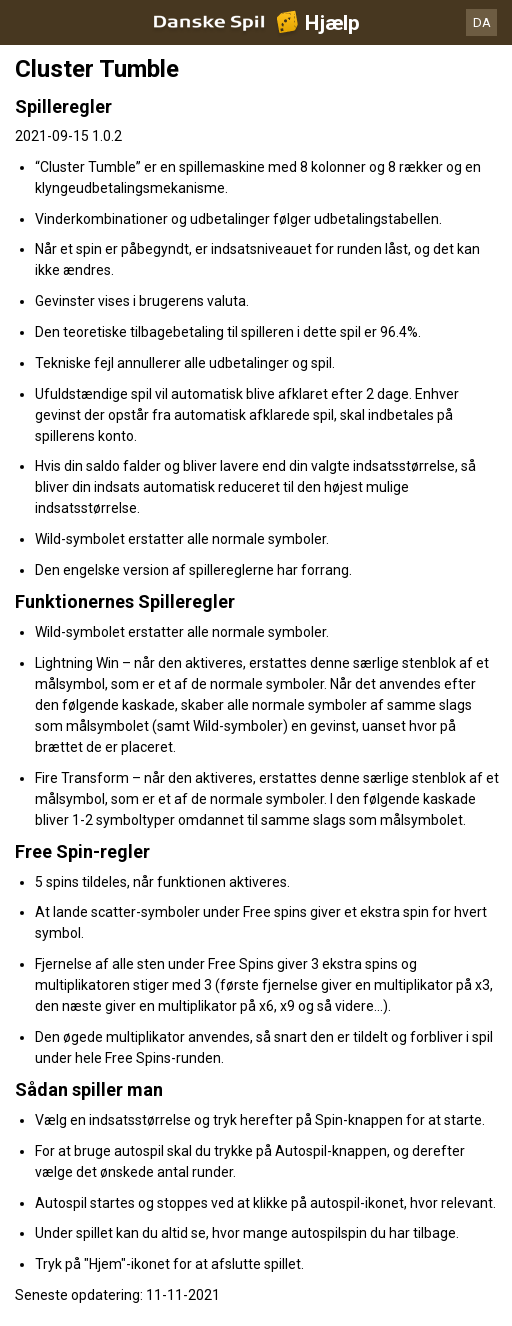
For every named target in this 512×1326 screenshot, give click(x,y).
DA (482, 22)
